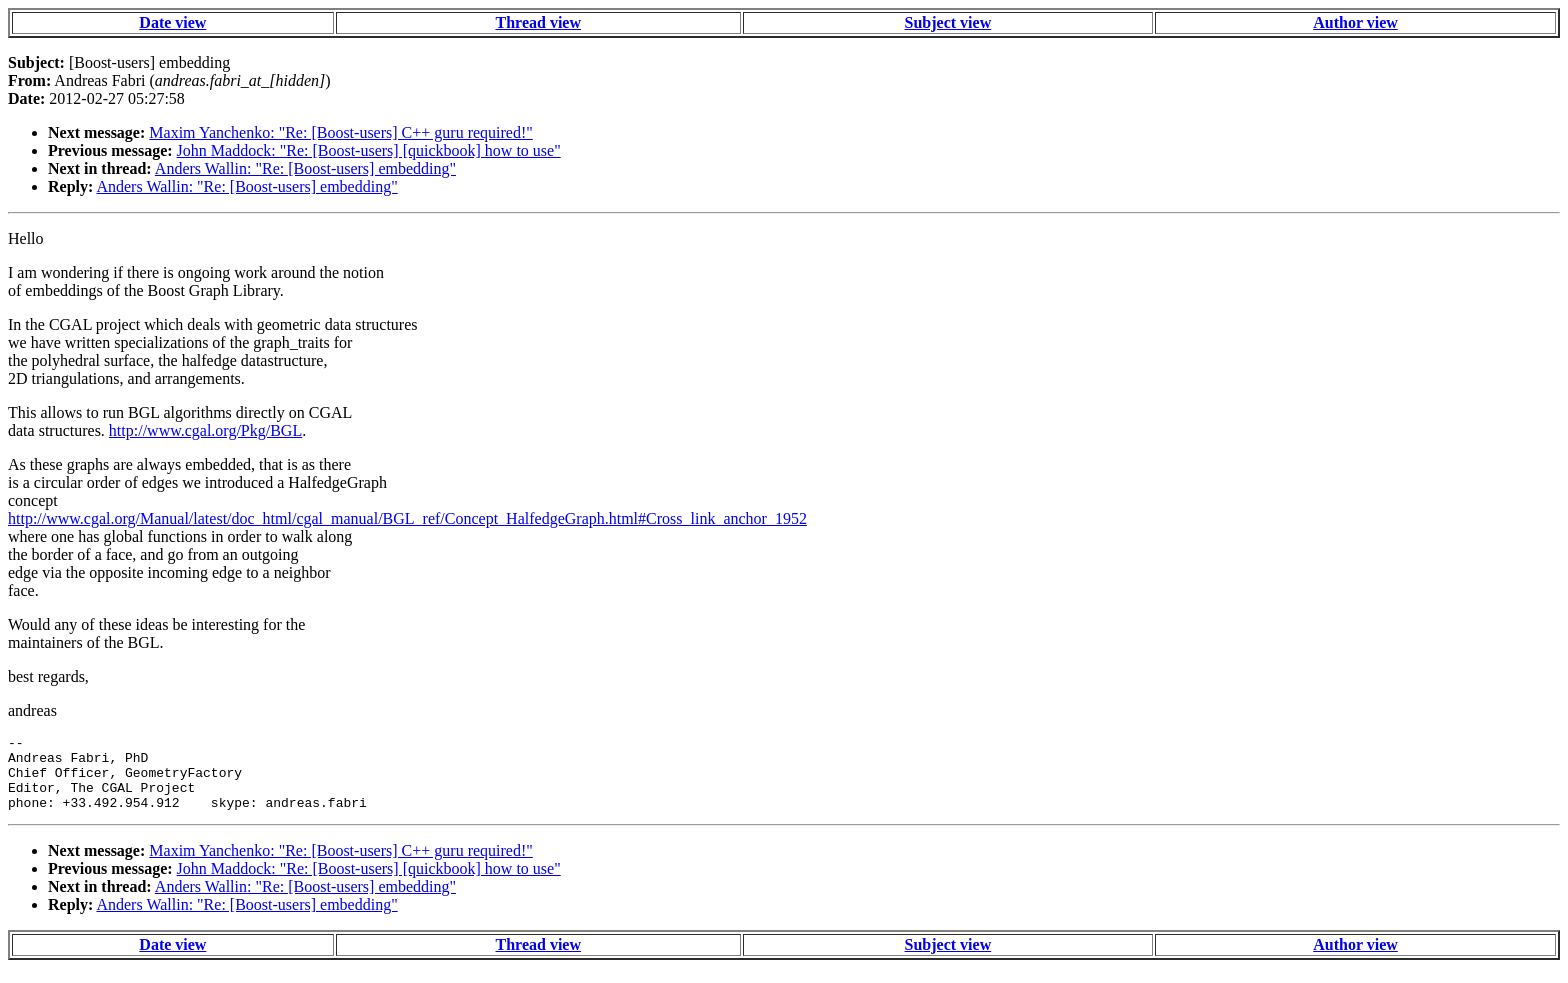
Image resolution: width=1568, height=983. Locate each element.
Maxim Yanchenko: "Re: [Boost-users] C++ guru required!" (341, 132)
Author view (1355, 22)
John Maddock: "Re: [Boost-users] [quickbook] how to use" (369, 150)
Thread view (538, 22)
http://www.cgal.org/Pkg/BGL (205, 430)
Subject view (948, 22)
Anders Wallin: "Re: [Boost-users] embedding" (305, 168)
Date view (172, 22)
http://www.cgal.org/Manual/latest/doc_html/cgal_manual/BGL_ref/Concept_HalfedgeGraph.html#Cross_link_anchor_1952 (407, 518)
